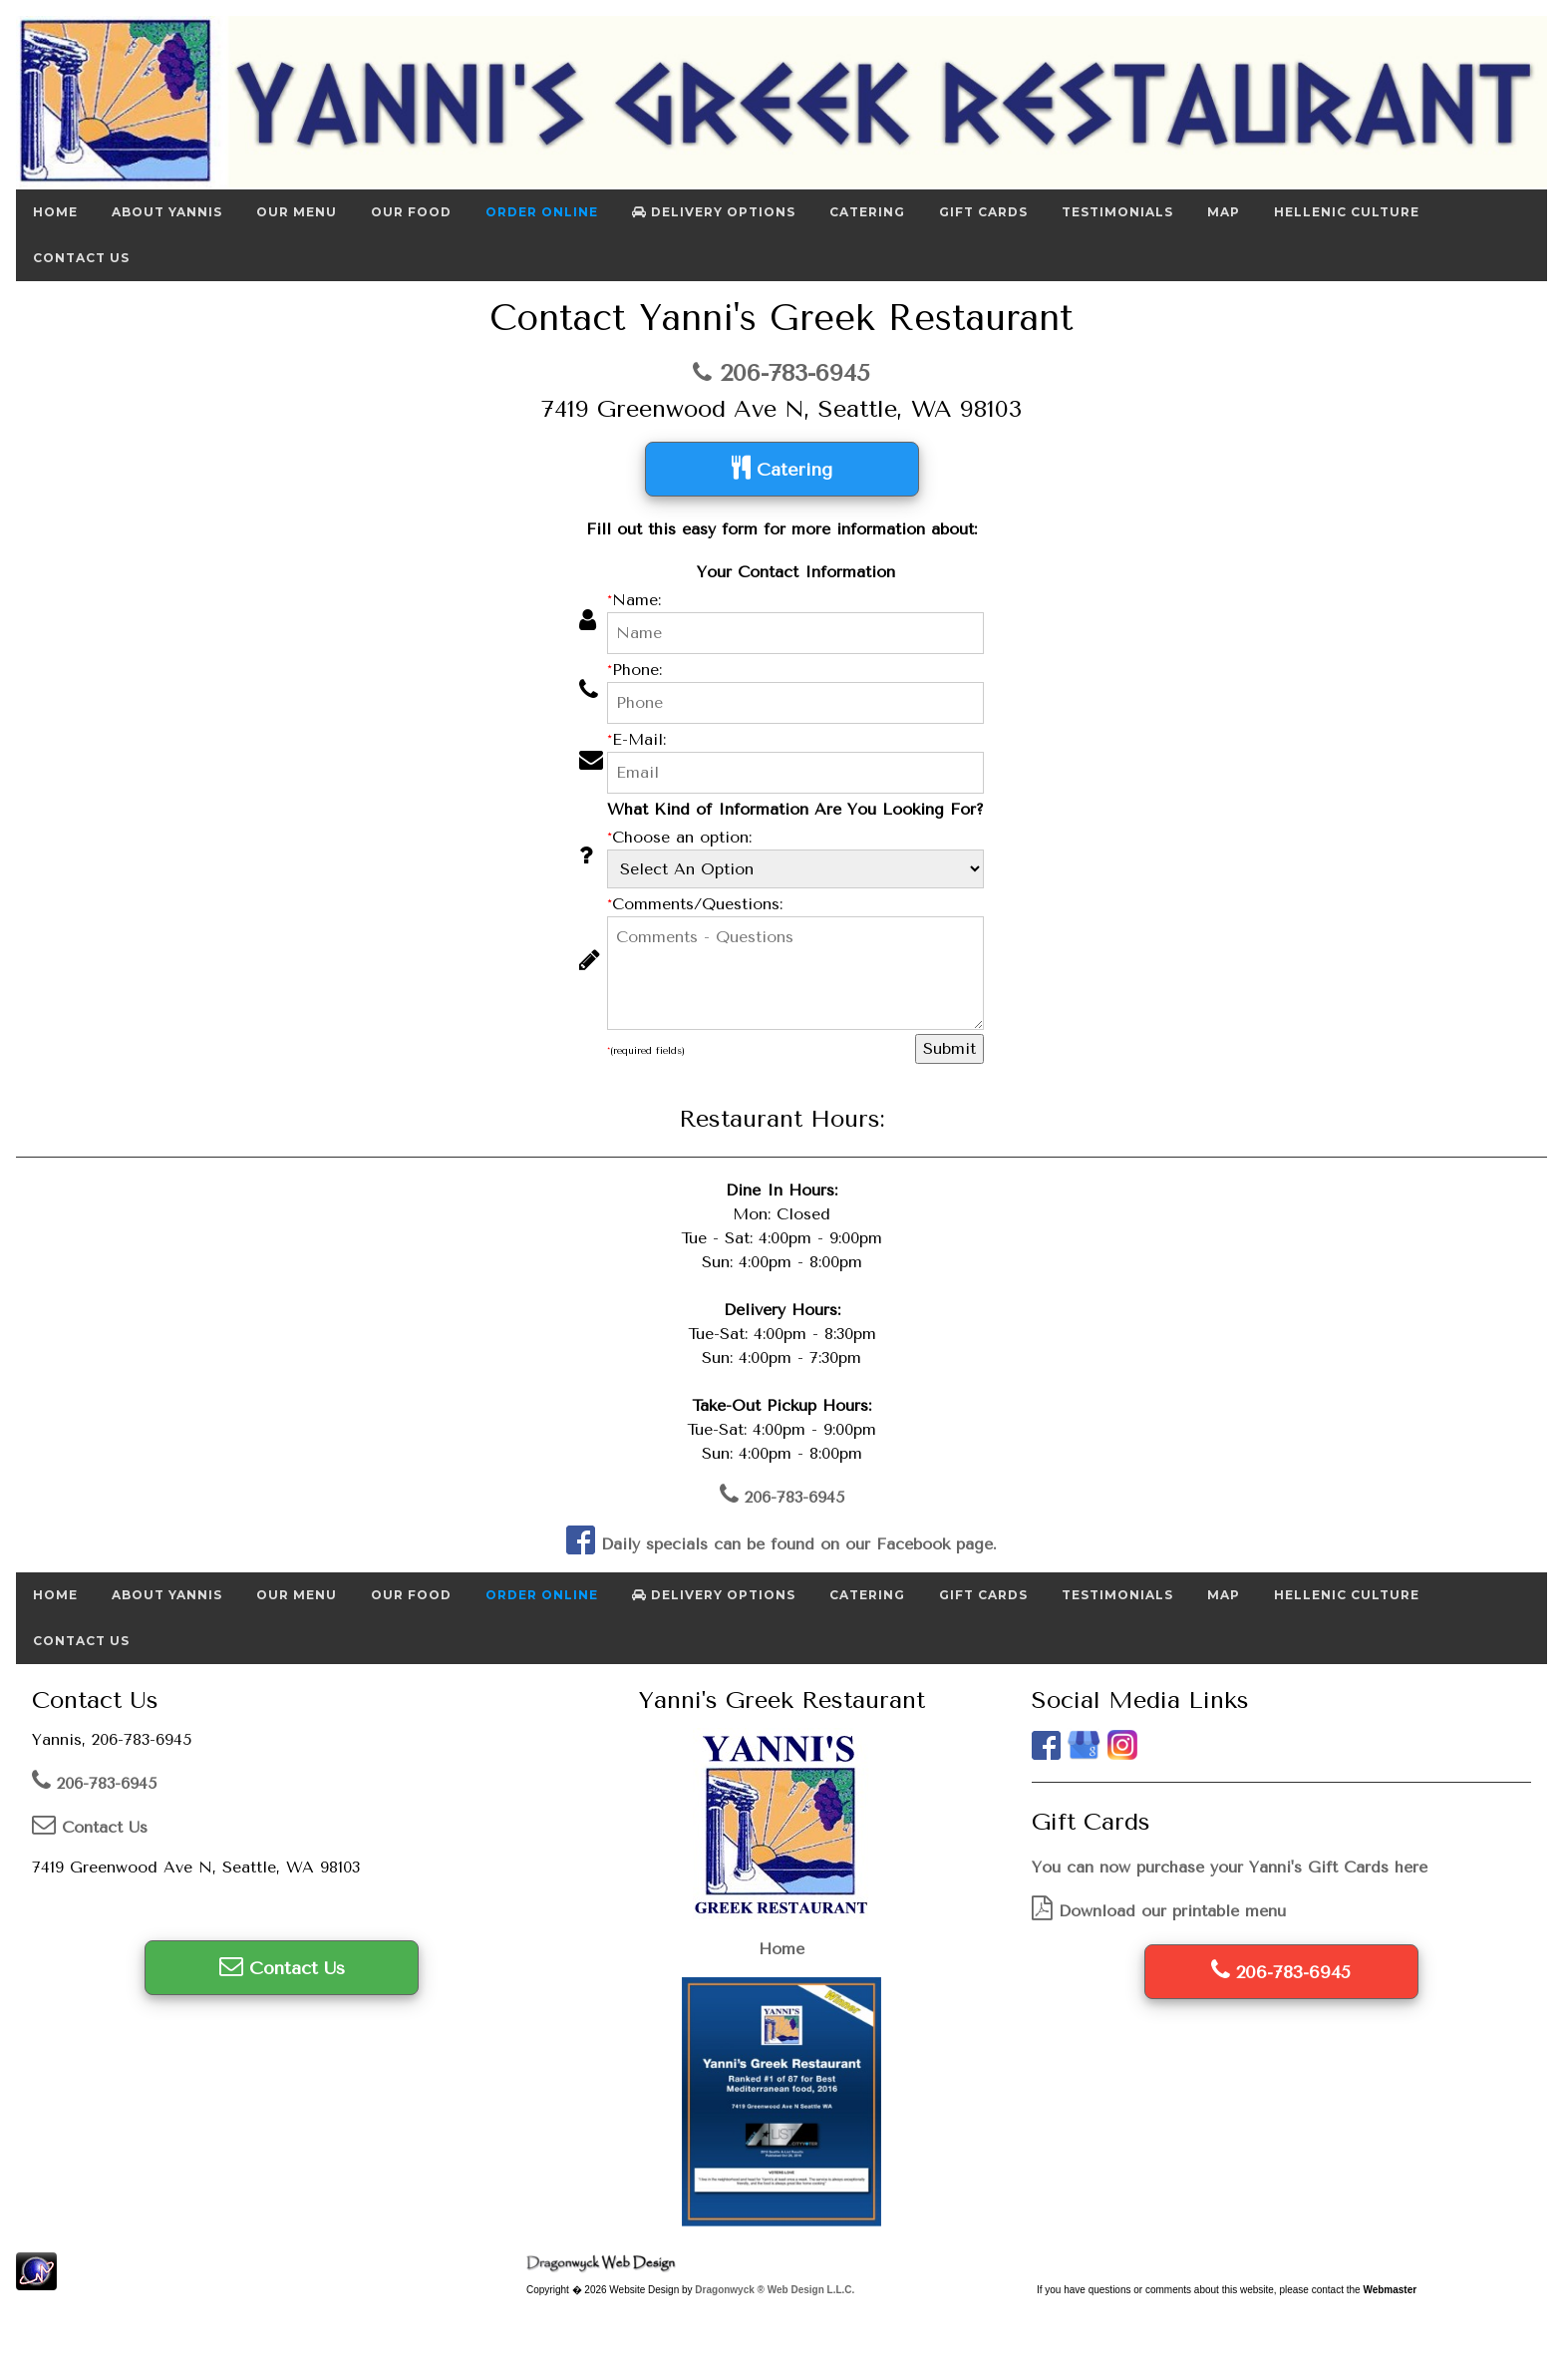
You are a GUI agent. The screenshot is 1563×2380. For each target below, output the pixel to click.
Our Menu (296, 211)
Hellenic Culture (1346, 211)
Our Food (411, 211)
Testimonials (1117, 211)
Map (1223, 211)
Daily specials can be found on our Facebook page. (781, 1543)
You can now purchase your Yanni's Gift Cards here (1229, 1867)
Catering (867, 211)
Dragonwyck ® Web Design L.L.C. (774, 2289)
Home (55, 211)
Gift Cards (983, 211)
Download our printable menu (1159, 1910)
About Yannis (167, 211)
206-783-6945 (781, 373)
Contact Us (81, 257)
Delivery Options (713, 211)
